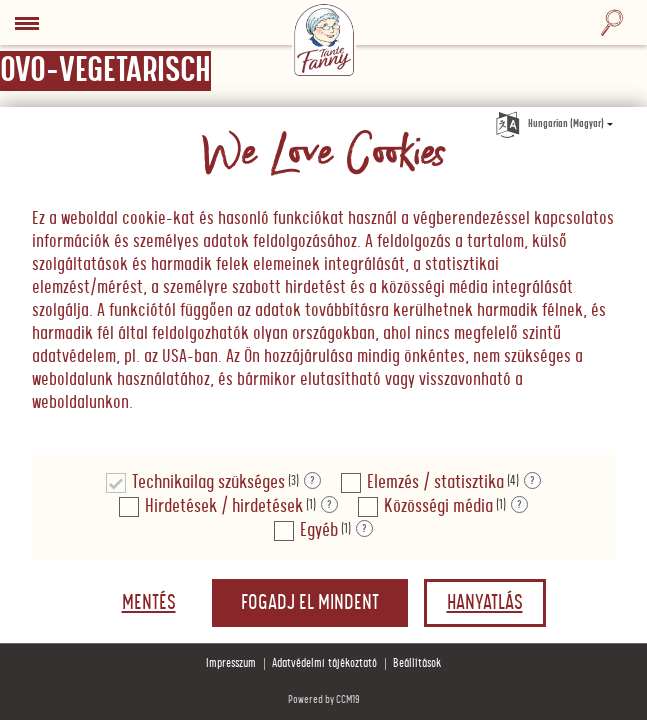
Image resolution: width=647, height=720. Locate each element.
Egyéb (319, 530)
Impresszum (231, 663)
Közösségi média (438, 506)
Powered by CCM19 (324, 699)
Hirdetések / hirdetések (224, 506)
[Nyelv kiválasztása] (508, 121)
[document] (323, 281)
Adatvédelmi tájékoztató (324, 663)
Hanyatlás (485, 603)
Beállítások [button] (417, 663)
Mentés (149, 603)
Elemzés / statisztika (435, 482)
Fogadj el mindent (310, 603)
